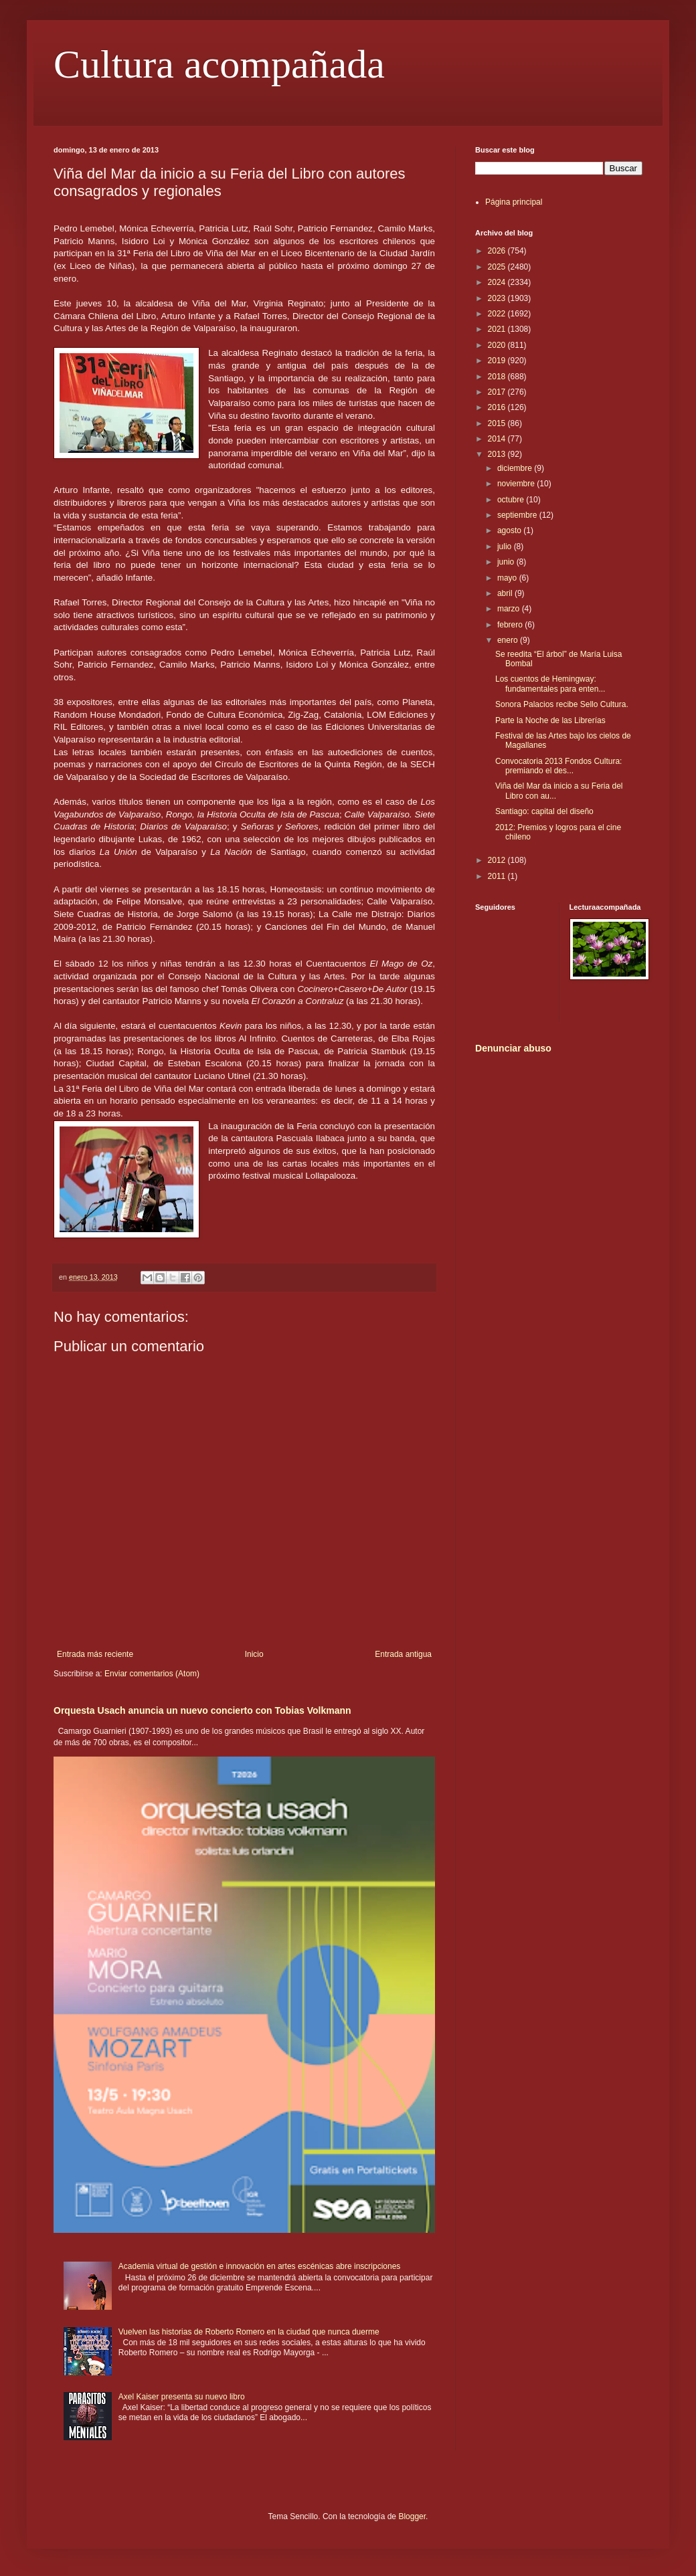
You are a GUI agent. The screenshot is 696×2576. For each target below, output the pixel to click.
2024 (498, 282)
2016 (498, 407)
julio (505, 546)
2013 (498, 454)
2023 (498, 298)
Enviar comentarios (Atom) (151, 1673)
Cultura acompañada (219, 64)
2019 (498, 360)
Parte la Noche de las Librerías (550, 720)
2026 (498, 251)
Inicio (254, 1654)
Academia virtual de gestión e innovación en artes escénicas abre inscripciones (259, 2266)
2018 (498, 376)
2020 (498, 345)
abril (506, 593)
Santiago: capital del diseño (544, 811)
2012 (498, 860)
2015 (498, 423)
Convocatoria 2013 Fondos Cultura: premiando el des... (558, 766)
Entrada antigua (403, 1654)
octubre (511, 499)
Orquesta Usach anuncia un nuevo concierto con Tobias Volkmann (202, 1710)
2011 (498, 876)
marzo (509, 608)
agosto (510, 530)
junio (507, 562)
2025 (498, 267)
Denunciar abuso (513, 1048)
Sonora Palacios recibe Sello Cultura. (561, 704)
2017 (498, 392)
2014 (498, 438)
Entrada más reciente (95, 1654)
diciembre (515, 468)
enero (508, 640)
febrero (511, 624)
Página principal (513, 202)
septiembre (518, 515)
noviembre (517, 483)
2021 (498, 329)
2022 (498, 313)
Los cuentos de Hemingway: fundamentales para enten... (550, 683)
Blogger (412, 2516)
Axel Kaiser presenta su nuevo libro (181, 2396)
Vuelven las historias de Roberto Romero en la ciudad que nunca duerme (248, 2332)
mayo (508, 578)
